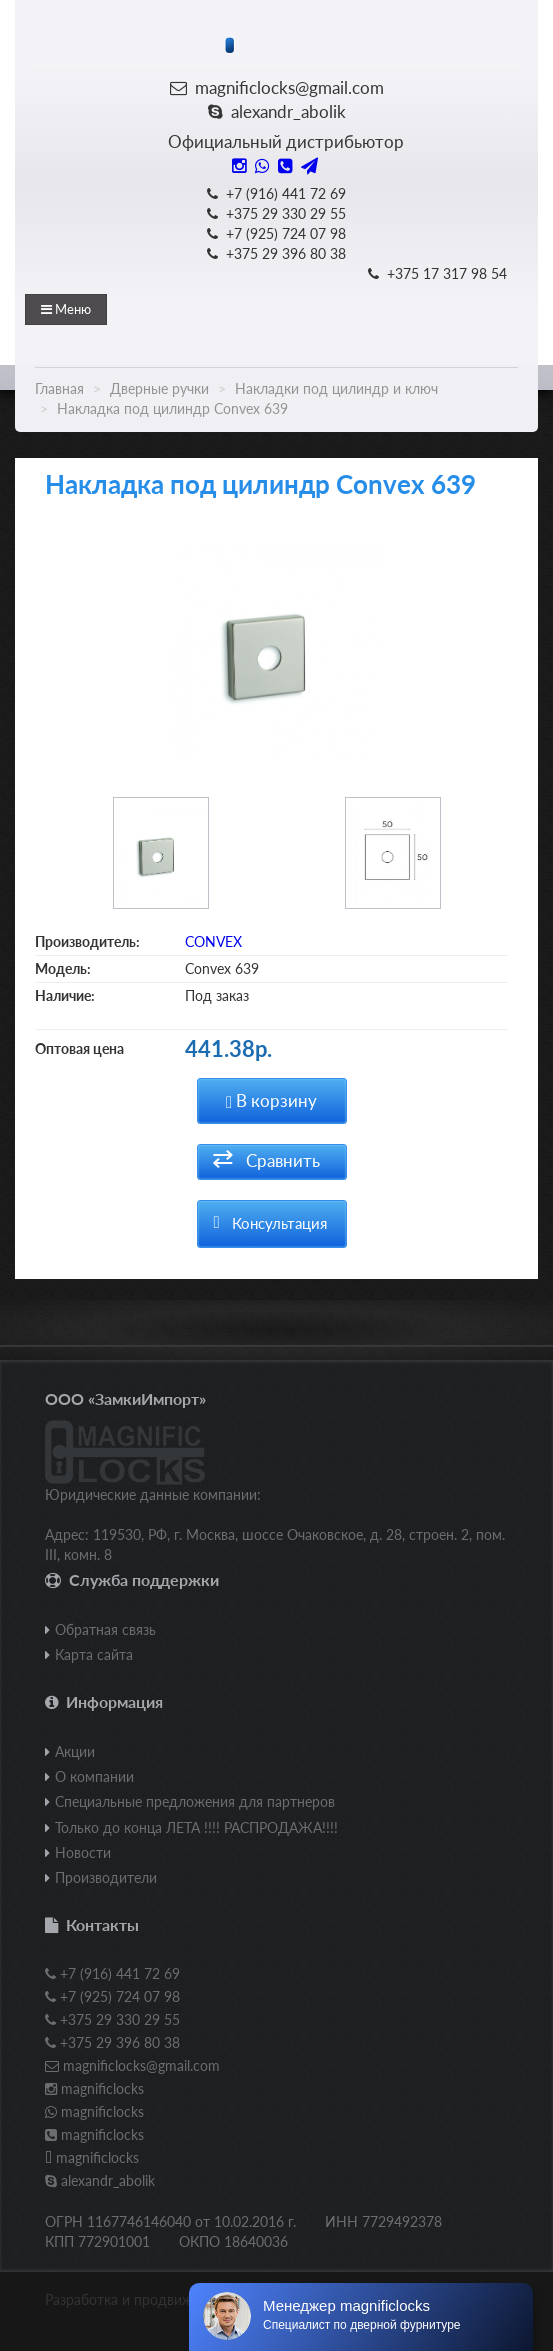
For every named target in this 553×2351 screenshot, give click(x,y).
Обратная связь (105, 1629)
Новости (83, 1852)
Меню (66, 309)
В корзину (271, 1100)
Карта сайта (94, 1654)
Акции (75, 1751)
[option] (276, 653)
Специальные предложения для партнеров (195, 1801)
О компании (94, 1776)
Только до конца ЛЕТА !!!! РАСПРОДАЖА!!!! (196, 1827)
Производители (106, 1877)
